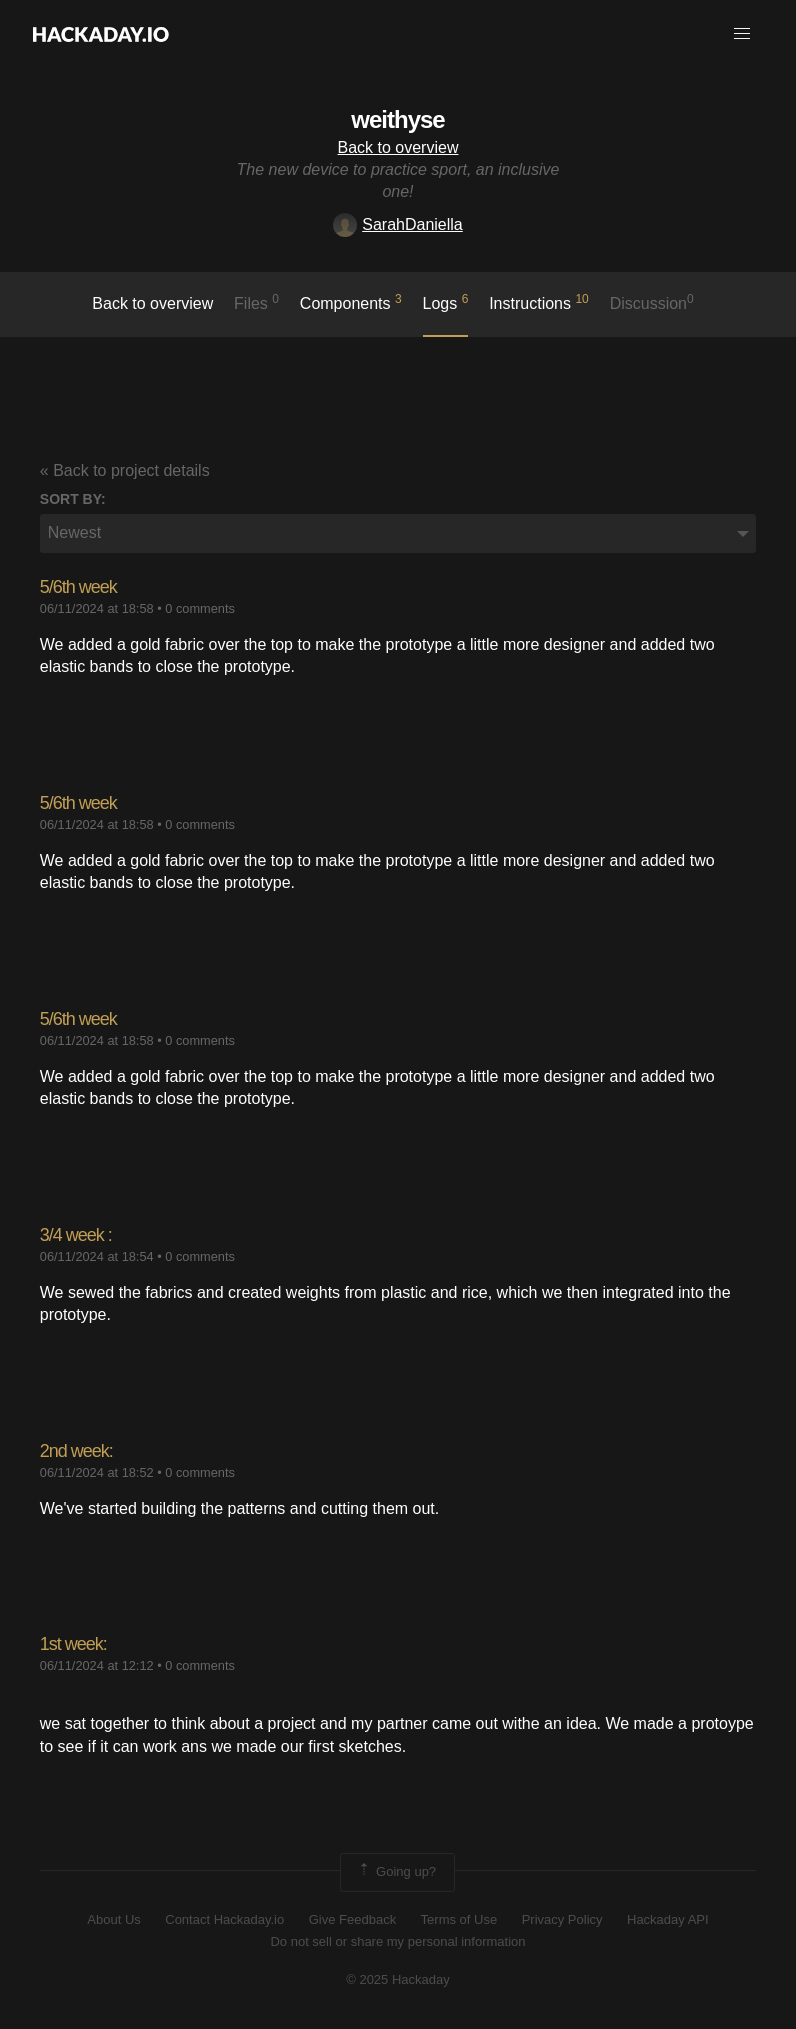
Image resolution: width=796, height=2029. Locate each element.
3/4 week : (76, 1235)
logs (446, 302)
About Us (113, 1919)
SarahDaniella (398, 224)
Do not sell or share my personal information (397, 1941)
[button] (742, 34)
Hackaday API (668, 1919)
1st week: (73, 1644)
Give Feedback (352, 1919)
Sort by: (73, 499)
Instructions (539, 302)
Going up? (396, 1872)
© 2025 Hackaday (398, 1979)
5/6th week (78, 587)
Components (351, 302)
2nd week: (76, 1451)
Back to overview (398, 147)
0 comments (200, 608)
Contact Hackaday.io (224, 1919)
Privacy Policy (562, 1919)
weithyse (397, 119)
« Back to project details (125, 470)
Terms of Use (459, 1919)
